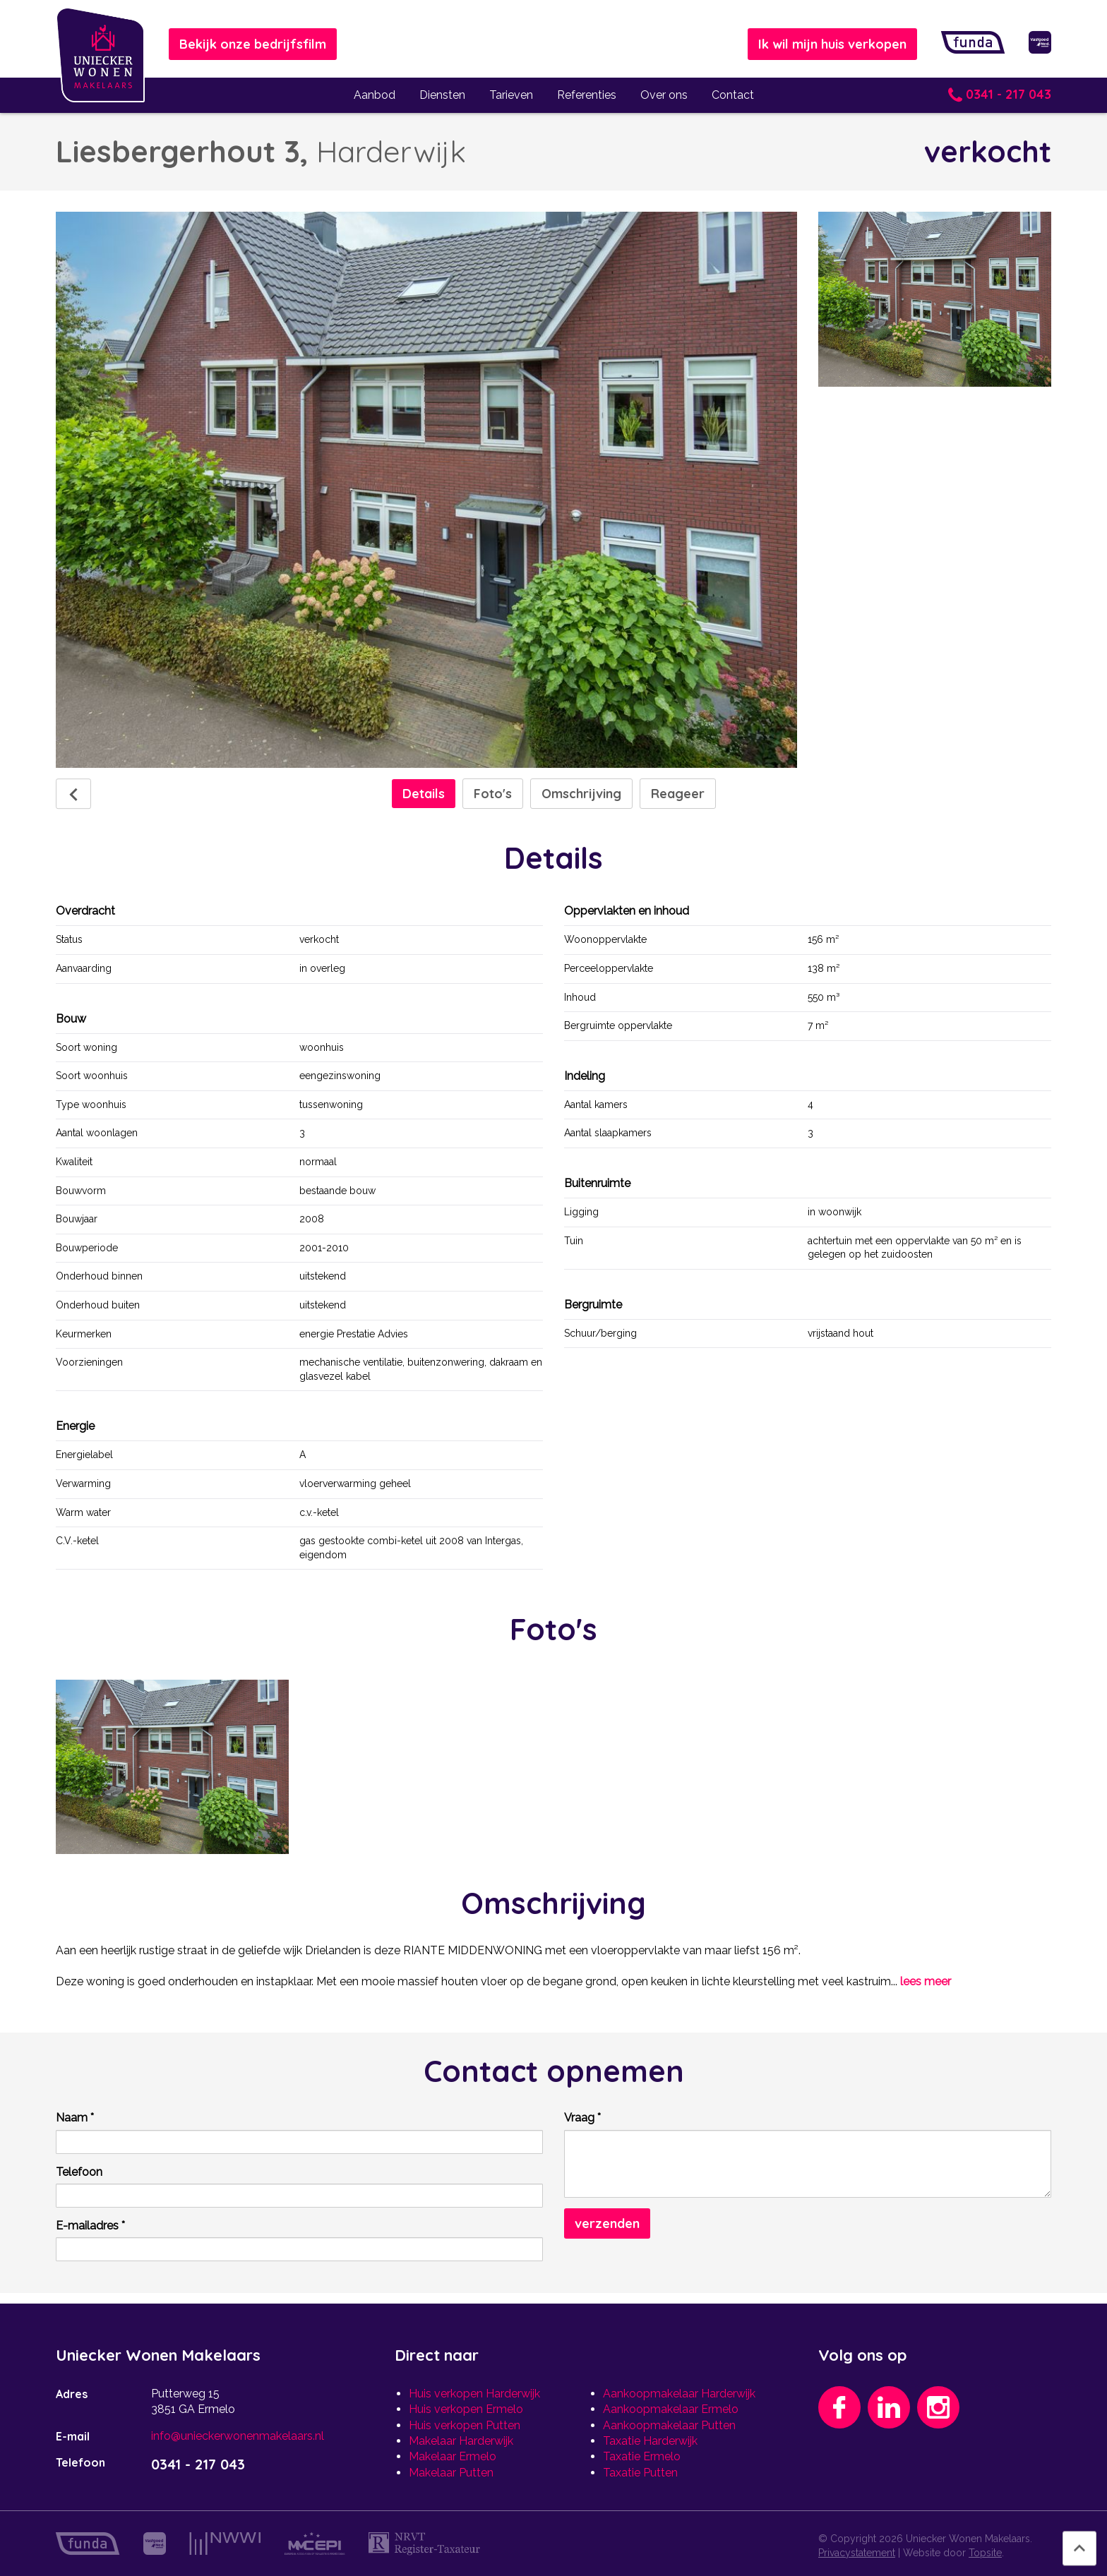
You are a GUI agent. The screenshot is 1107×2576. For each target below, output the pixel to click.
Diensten (442, 95)
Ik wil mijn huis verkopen (832, 44)
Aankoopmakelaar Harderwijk (679, 2393)
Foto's (493, 794)
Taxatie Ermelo (642, 2456)
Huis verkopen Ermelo (466, 2409)
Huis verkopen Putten (464, 2425)
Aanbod (374, 95)
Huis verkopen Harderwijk (474, 2393)
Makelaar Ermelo (452, 2456)
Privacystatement (856, 2552)
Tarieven (511, 95)
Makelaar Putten (451, 2472)
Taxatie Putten (640, 2472)
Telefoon (79, 2172)
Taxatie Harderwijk (650, 2441)
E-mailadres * (90, 2225)
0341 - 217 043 (999, 94)
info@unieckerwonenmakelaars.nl (237, 2436)
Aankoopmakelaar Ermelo (670, 2409)
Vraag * (582, 2117)
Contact (733, 95)
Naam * (75, 2117)
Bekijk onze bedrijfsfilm (252, 44)
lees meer (925, 1981)
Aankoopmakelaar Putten (669, 2425)
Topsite (985, 2552)
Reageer (678, 794)
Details (423, 794)
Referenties (586, 95)
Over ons (664, 95)
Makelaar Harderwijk (461, 2441)
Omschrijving (581, 794)
